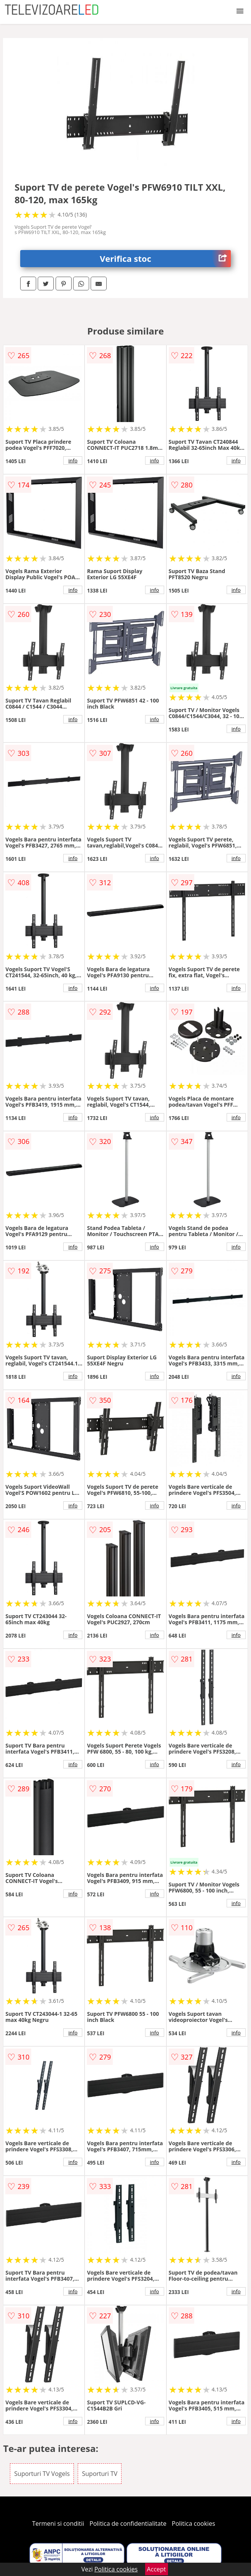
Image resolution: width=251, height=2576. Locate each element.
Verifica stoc (165, 258)
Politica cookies (193, 2523)
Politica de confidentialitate (128, 2523)
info (72, 460)
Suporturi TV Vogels (42, 2473)
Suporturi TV (99, 2473)
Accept (156, 2569)
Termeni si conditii (58, 2523)
